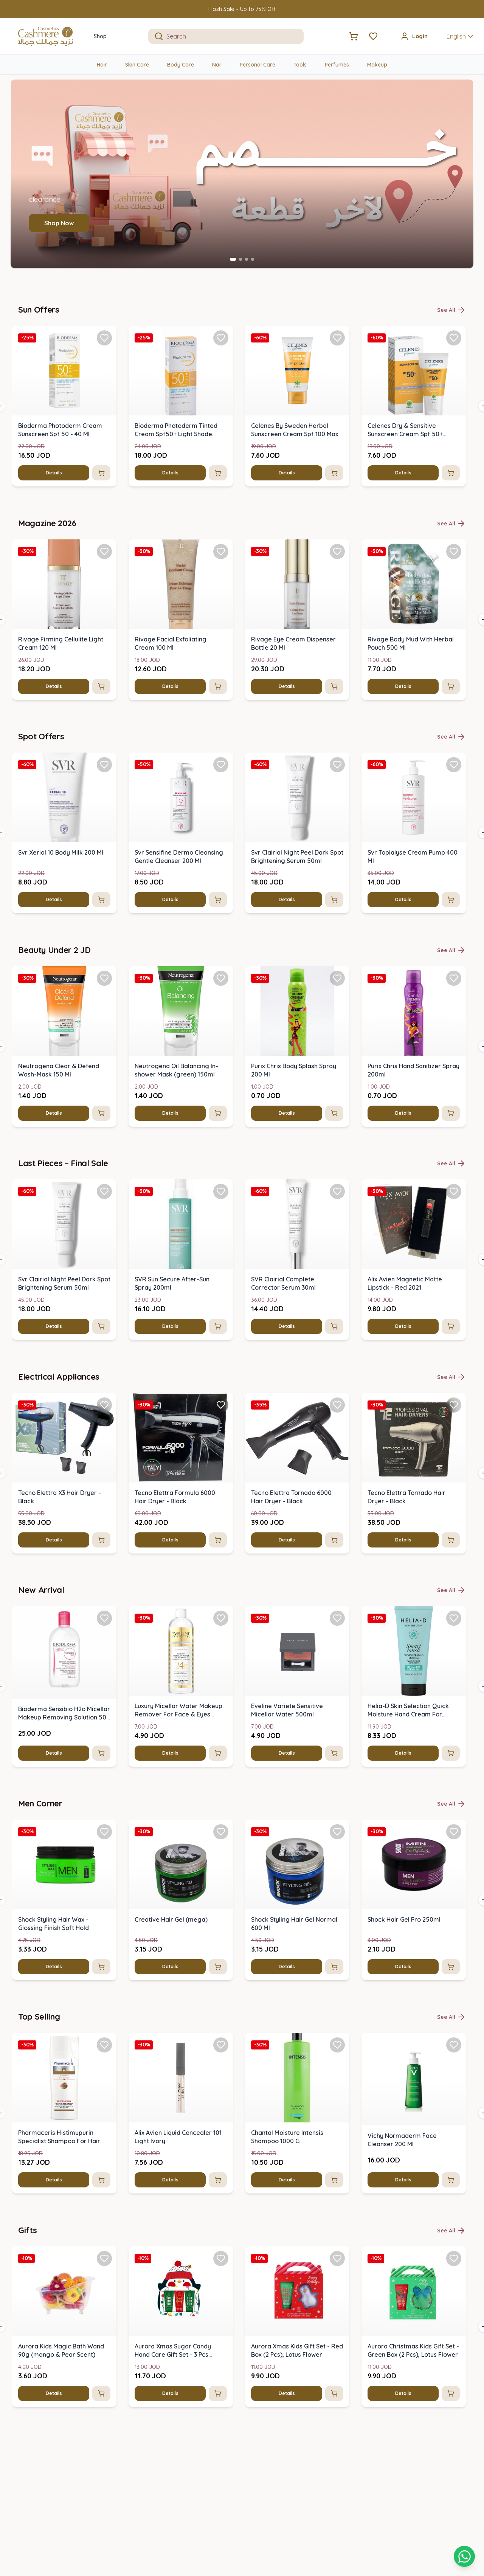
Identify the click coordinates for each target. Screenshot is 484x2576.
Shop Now (59, 223)
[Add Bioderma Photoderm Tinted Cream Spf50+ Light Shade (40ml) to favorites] (220, 337)
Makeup (377, 64)
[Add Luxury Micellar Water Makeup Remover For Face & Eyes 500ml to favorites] (220, 1618)
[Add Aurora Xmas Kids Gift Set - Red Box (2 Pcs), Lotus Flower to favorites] (337, 2258)
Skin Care (137, 64)
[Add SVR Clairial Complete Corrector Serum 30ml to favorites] (337, 1191)
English (461, 36)
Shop (100, 36)
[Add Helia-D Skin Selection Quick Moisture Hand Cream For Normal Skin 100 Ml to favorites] (453, 1618)
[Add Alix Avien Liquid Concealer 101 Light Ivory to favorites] (220, 2044)
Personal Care (257, 64)
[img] (64, 370)
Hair (102, 64)
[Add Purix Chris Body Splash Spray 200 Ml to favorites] (337, 977)
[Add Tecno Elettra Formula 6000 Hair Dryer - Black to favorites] (220, 1404)
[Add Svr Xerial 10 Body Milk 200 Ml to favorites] (104, 764)
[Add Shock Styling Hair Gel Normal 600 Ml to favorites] (337, 1831)
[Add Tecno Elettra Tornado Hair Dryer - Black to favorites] (453, 1404)
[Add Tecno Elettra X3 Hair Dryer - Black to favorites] (104, 1404)
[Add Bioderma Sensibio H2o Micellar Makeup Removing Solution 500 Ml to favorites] (104, 1618)
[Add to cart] (101, 472)
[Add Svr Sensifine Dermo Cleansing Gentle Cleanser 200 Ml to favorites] (220, 764)
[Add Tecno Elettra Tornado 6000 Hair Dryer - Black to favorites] (337, 1404)
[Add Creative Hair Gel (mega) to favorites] (220, 1831)
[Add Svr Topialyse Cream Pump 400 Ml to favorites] (453, 764)
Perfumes (337, 64)
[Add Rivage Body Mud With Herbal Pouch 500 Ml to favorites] (453, 551)
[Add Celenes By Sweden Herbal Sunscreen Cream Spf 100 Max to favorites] (337, 337)
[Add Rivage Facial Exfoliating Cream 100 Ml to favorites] (220, 551)
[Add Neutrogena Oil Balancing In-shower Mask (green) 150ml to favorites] (220, 977)
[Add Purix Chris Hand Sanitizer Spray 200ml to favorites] (453, 977)
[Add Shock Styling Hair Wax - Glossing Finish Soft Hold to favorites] (104, 1831)
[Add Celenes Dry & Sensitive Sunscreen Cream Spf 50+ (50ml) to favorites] (453, 337)
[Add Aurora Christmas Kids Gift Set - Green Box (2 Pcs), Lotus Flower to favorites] (453, 2258)
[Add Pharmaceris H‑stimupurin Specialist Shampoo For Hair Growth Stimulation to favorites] (104, 2044)
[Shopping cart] (464, 2556)
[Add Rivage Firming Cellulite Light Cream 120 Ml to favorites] (104, 551)
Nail (217, 64)
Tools (300, 64)
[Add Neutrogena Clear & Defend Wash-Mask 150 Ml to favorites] (104, 977)
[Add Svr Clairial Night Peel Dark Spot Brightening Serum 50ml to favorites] (337, 764)
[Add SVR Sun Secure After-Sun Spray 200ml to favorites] (220, 1191)
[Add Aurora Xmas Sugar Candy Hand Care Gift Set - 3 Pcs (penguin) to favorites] (220, 2258)
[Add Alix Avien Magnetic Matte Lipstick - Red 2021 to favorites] (453, 1191)
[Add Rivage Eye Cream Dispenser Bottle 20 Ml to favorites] (337, 551)
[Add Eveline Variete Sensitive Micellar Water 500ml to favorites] (337, 1618)
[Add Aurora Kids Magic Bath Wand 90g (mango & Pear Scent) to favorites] (104, 2258)
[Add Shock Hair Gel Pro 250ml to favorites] (453, 1831)
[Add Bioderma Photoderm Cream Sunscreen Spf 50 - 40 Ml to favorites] (104, 337)
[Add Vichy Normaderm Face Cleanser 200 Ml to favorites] (453, 2044)
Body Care (180, 64)
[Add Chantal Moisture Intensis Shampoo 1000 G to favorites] (337, 2044)
